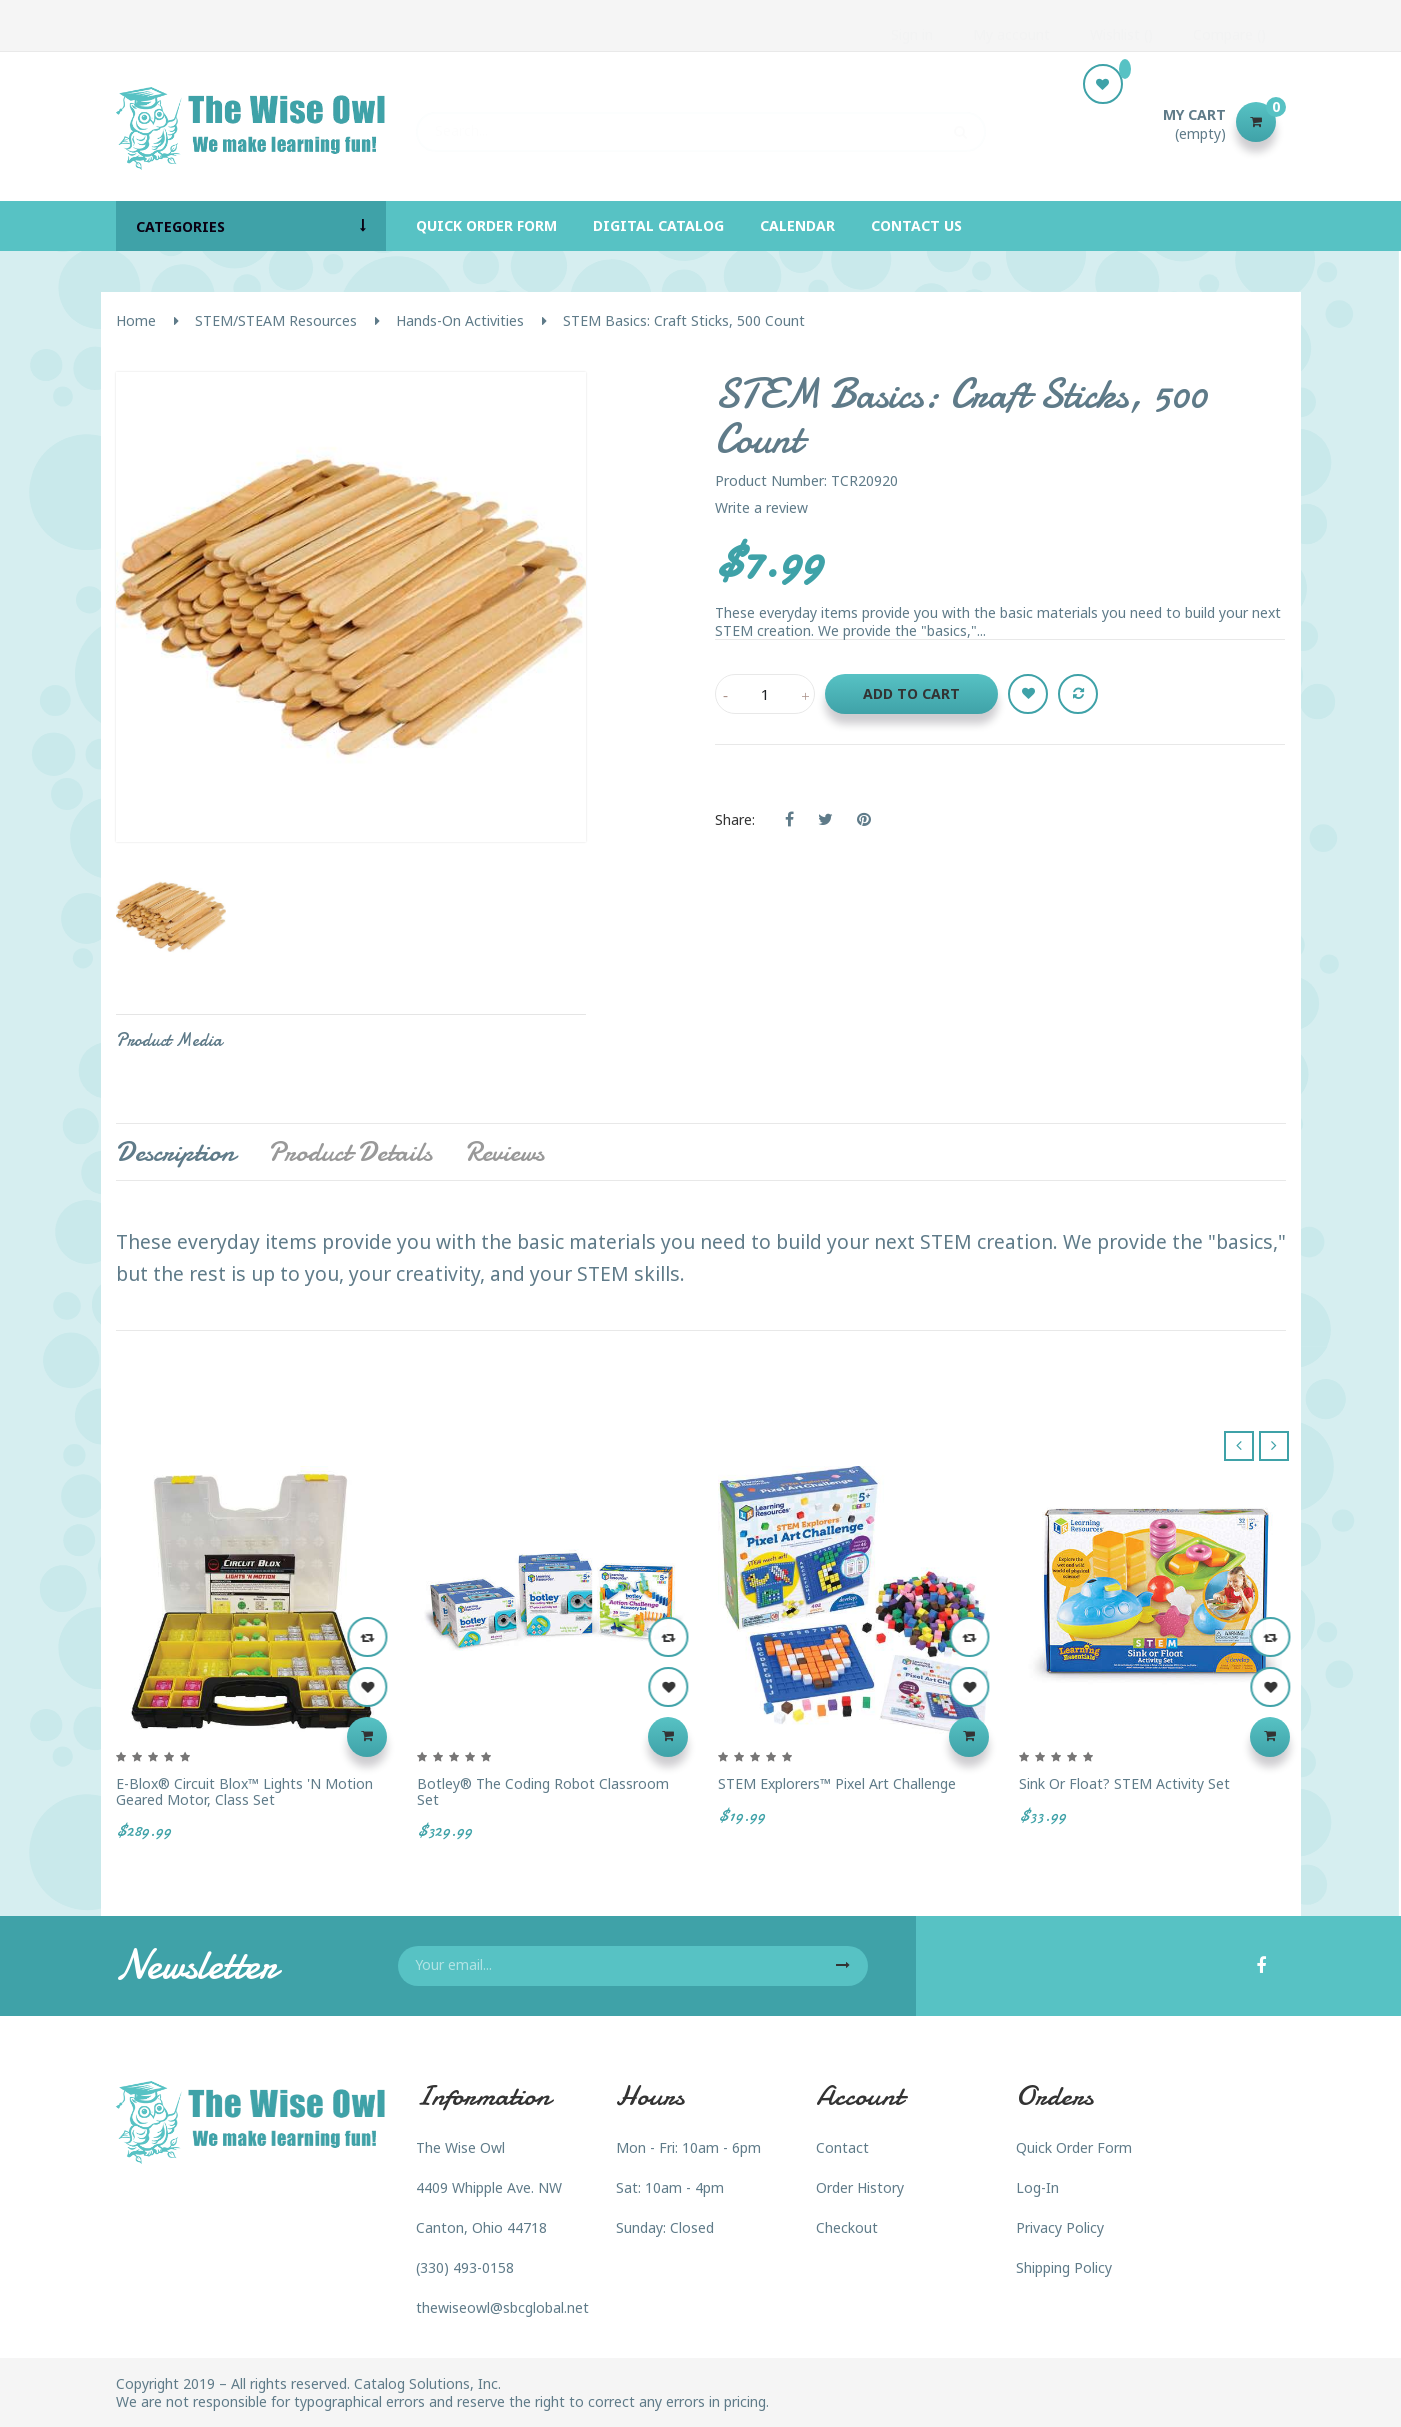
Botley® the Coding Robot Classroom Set (543, 1791)
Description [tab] (175, 1152)
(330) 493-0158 (465, 2267)
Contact (842, 2147)
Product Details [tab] (350, 1152)
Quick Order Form (1074, 2147)
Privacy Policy (1060, 2227)
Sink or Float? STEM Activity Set (1124, 1783)
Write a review (761, 507)
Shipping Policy (1064, 2267)
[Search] (701, 122)
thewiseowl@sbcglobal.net (502, 2307)
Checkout (847, 2227)
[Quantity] (765, 694)
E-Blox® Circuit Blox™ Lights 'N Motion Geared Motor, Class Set (244, 1791)
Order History (860, 2187)
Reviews (504, 1152)
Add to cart (911, 693)
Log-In (1037, 2187)
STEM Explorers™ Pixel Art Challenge (837, 1783)
